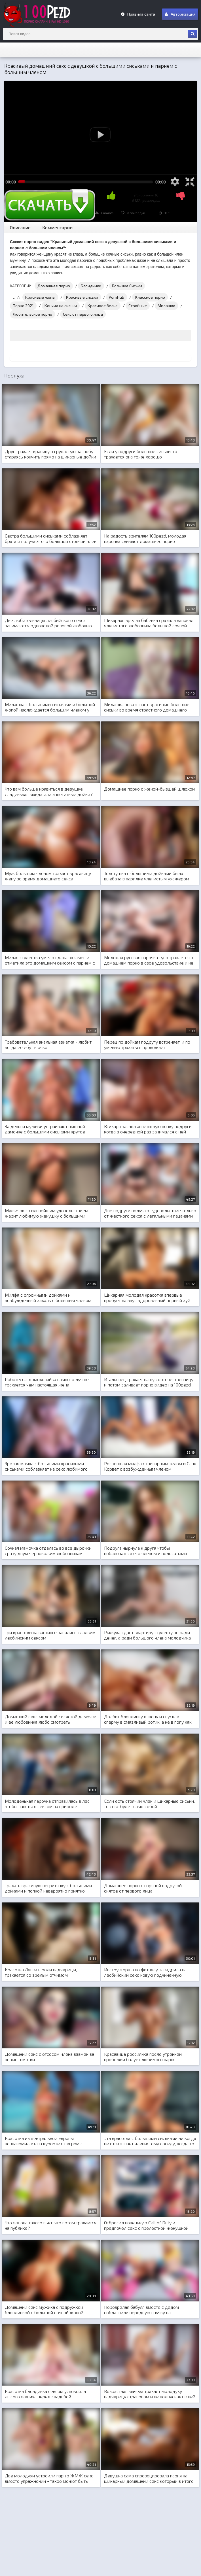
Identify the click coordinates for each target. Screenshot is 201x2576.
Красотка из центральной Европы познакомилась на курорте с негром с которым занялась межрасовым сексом (46, 2141)
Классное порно (150, 297)
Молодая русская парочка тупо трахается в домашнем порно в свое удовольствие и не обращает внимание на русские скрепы (148, 960)
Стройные (137, 305)
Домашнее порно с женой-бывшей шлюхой (149, 788)
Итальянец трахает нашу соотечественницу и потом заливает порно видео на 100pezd (148, 1382)
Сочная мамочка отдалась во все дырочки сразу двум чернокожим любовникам (48, 1550)
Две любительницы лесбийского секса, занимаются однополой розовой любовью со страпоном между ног (48, 623)
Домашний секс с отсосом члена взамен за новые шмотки (49, 2056)
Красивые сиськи (82, 297)
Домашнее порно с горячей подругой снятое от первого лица (143, 1888)
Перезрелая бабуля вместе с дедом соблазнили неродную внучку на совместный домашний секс (141, 2310)
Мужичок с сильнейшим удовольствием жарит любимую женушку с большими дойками (46, 1213)
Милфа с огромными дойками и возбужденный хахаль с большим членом (48, 1297)
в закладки (133, 213)
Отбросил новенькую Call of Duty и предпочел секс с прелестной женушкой (146, 2225)
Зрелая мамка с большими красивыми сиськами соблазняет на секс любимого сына (46, 1466)
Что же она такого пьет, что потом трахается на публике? (50, 2225)
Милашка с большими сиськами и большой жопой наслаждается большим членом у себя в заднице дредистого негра (50, 707)
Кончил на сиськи (61, 305)
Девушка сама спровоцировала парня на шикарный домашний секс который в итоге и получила (149, 2478)
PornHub (116, 297)
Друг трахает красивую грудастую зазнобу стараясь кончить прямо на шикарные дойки (50, 454)
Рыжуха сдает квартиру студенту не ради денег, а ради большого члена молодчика (147, 1635)
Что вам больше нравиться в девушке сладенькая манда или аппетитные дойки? (49, 791)
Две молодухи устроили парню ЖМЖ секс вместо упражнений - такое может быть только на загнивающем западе (49, 2478)
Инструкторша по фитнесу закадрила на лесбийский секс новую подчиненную (145, 1972)
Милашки (166, 305)
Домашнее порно (53, 285)
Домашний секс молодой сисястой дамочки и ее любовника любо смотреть (50, 1719)
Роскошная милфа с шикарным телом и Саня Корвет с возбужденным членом (150, 1466)
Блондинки (91, 285)
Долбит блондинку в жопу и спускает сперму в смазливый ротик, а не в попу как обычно (148, 1719)
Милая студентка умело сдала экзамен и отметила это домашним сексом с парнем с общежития (50, 960)
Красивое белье (103, 305)
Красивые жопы (40, 297)
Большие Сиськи (127, 285)
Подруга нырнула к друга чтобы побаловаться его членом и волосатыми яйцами (145, 1550)
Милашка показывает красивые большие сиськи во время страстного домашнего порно (146, 707)
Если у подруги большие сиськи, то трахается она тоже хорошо (140, 454)
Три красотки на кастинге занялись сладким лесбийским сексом (50, 1635)
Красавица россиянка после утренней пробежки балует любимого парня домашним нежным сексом (143, 2057)
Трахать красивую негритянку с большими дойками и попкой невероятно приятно (48, 1888)
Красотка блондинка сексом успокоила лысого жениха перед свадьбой (45, 2393)
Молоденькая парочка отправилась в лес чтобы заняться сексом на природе (47, 1803)
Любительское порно (32, 314)
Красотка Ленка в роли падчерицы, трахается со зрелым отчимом (41, 1972)
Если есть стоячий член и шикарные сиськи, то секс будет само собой (149, 1803)
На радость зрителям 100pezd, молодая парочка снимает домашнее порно (145, 538)
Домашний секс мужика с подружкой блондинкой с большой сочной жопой (44, 2309)
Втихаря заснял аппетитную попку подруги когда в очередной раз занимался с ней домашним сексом (148, 1129)
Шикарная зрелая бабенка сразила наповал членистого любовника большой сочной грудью (148, 623)
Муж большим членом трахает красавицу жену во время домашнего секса (48, 875)
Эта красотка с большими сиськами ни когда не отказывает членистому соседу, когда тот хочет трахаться (150, 2141)
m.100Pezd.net (45, 14)
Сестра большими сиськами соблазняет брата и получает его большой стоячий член (50, 538)
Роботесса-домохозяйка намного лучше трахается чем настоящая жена (47, 1382)
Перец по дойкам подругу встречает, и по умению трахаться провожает (147, 1044)
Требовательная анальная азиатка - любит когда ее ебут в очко (48, 1044)
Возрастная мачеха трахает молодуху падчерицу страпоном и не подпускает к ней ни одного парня (149, 2394)
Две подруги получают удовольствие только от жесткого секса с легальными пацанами (150, 1213)
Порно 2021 (23, 305)
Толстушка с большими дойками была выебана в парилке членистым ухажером (146, 875)
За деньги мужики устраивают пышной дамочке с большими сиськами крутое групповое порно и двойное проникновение (49, 1129)
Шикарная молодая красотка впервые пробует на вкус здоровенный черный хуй (147, 1297)
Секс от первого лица (83, 314)
